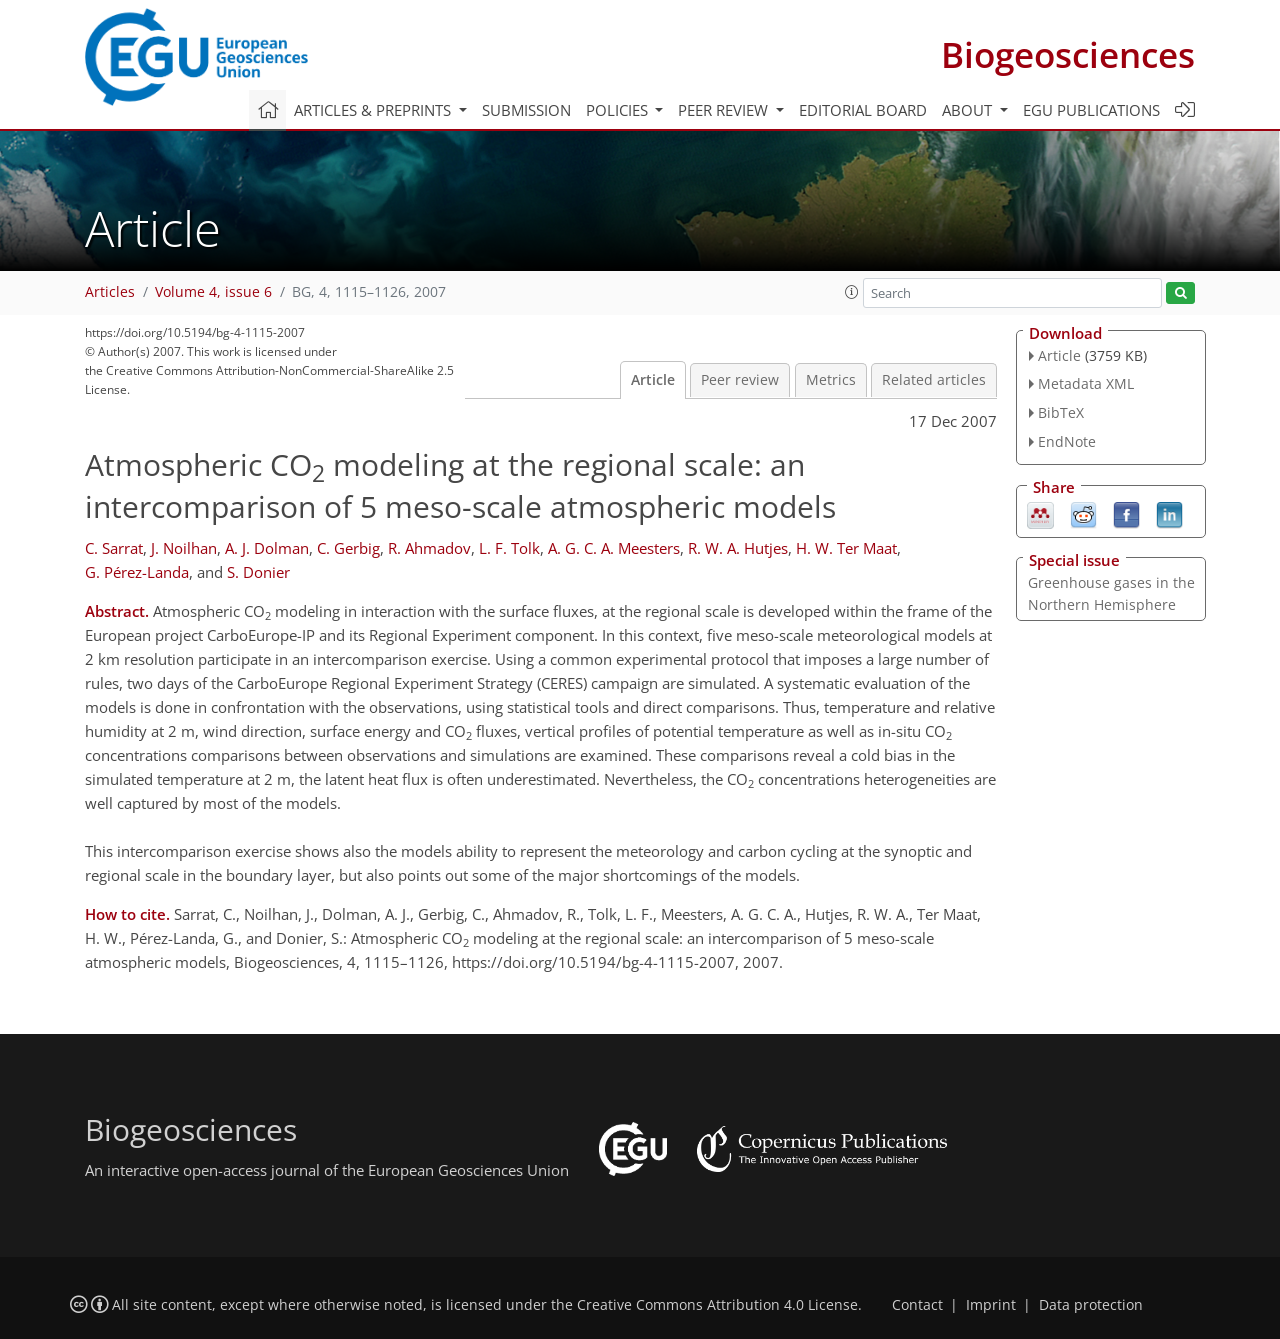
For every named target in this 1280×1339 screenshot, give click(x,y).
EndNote (1067, 441)
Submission (526, 110)
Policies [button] (619, 110)
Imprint (991, 1305)
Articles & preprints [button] (374, 110)
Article (653, 380)
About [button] (969, 110)
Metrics (831, 380)
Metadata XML (1086, 383)
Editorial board (863, 110)
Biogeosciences (1068, 54)
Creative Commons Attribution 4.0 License (717, 1305)
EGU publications (1091, 110)
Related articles (934, 380)
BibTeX (1061, 412)
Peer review (740, 380)
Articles (110, 292)
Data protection (1091, 1305)
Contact (917, 1305)
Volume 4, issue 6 (213, 292)
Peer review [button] (725, 110)
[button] (852, 292)
